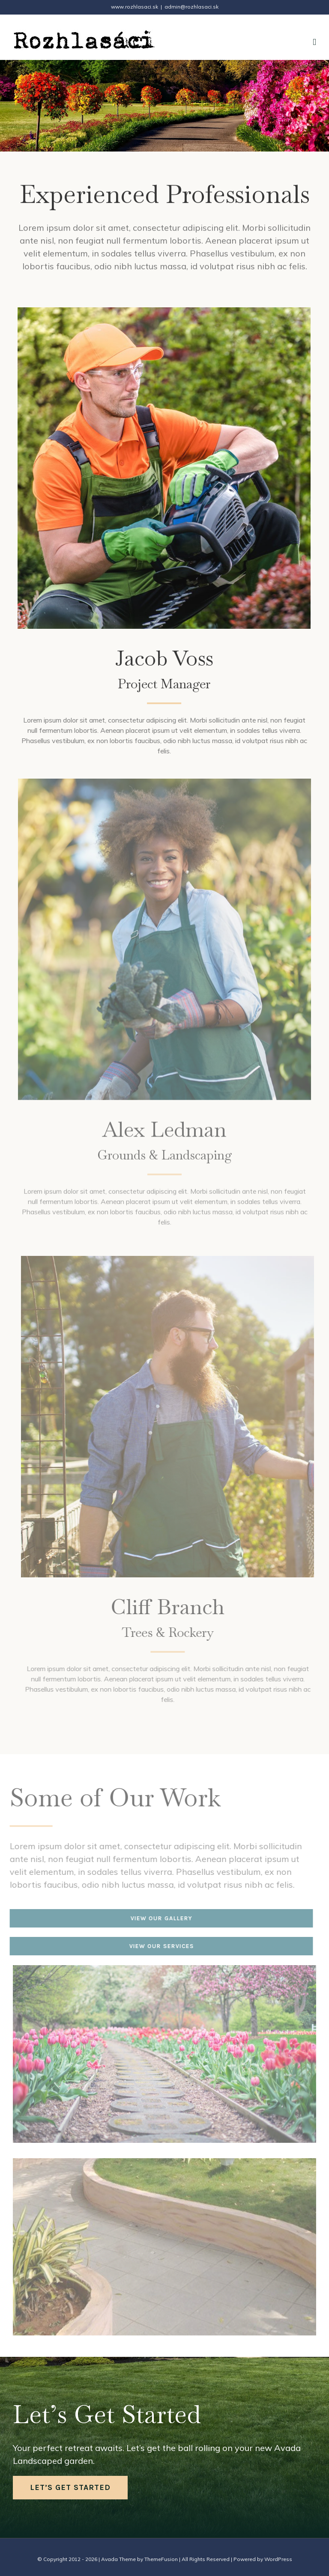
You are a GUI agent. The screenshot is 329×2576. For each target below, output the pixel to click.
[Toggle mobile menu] (314, 42)
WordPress (278, 2559)
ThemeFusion (161, 2559)
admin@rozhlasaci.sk (191, 6)
